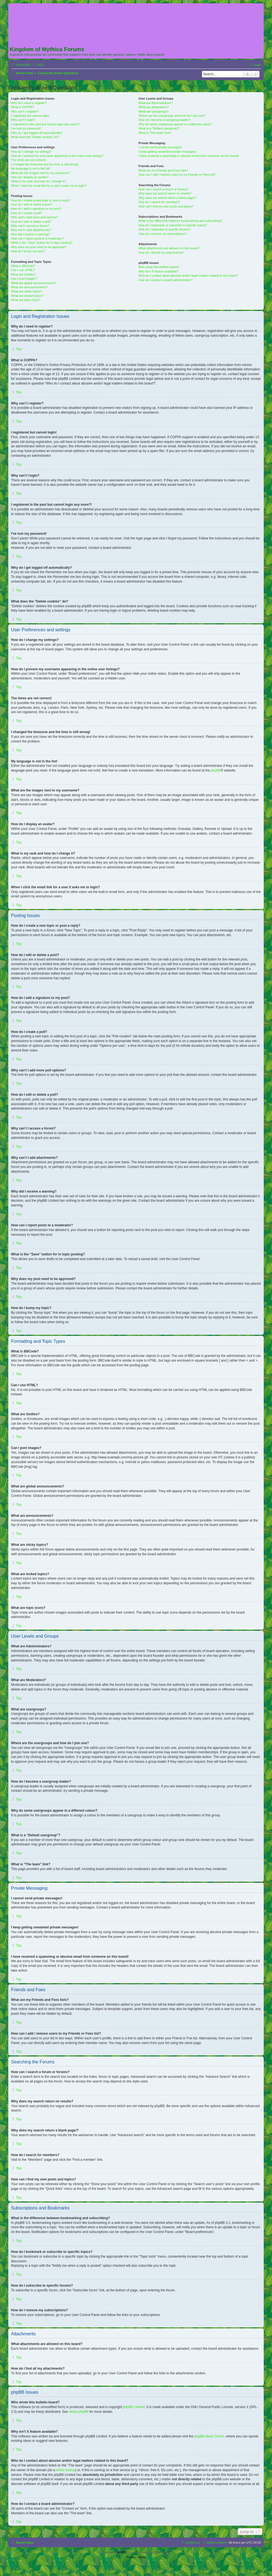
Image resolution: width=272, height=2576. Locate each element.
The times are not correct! (28, 160)
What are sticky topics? (26, 291)
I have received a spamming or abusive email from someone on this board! (189, 155)
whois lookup (65, 2470)
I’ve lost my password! (26, 128)
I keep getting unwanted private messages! (167, 151)
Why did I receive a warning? (30, 234)
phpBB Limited (134, 2407)
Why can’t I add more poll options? (34, 217)
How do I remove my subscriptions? (163, 233)
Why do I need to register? (29, 103)
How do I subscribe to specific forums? (165, 229)
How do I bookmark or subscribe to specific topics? (173, 225)
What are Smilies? (23, 274)
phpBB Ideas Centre (209, 2436)
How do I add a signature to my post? (36, 208)
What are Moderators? (154, 107)
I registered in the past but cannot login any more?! (45, 124)
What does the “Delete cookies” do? (35, 137)
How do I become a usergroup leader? (164, 119)
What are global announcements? (34, 283)
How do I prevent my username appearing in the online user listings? (57, 155)
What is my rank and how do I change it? (38, 181)
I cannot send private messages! (160, 147)
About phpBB (78, 2412)
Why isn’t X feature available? (159, 271)
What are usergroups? (154, 111)
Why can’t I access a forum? (30, 225)
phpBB (216, 770)
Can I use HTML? (23, 270)
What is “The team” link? (155, 132)
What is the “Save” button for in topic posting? (42, 242)
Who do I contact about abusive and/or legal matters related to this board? (188, 275)
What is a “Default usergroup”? (159, 128)
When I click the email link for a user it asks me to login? (48, 185)
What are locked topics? (27, 295)
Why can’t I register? (25, 111)
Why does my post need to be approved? (39, 247)
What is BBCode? (23, 266)
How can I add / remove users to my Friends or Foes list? (177, 174)
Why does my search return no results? (165, 193)
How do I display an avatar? (30, 177)
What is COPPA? (22, 107)
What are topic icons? (25, 300)
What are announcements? (29, 287)
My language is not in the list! (30, 168)
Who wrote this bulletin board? (159, 267)
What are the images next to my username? (40, 173)
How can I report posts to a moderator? (37, 238)
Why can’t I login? (23, 119)
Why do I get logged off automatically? (36, 132)
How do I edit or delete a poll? (31, 221)
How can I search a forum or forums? (164, 189)
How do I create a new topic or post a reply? (40, 200)
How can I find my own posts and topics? (166, 206)
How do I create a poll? (26, 213)
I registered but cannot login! (30, 115)
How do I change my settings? (31, 151)
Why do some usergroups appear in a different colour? (175, 124)
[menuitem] (37, 64)
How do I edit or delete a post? (31, 204)
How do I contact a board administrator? (165, 280)
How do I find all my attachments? (161, 252)
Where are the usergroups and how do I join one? (172, 115)
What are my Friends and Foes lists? (163, 170)
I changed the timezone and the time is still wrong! (44, 164)
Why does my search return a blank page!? (168, 197)
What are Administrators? (156, 103)
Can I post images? (24, 278)
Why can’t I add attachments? (31, 230)
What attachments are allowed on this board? (169, 248)
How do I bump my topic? (28, 251)
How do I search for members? (159, 202)
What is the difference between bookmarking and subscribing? (180, 220)
